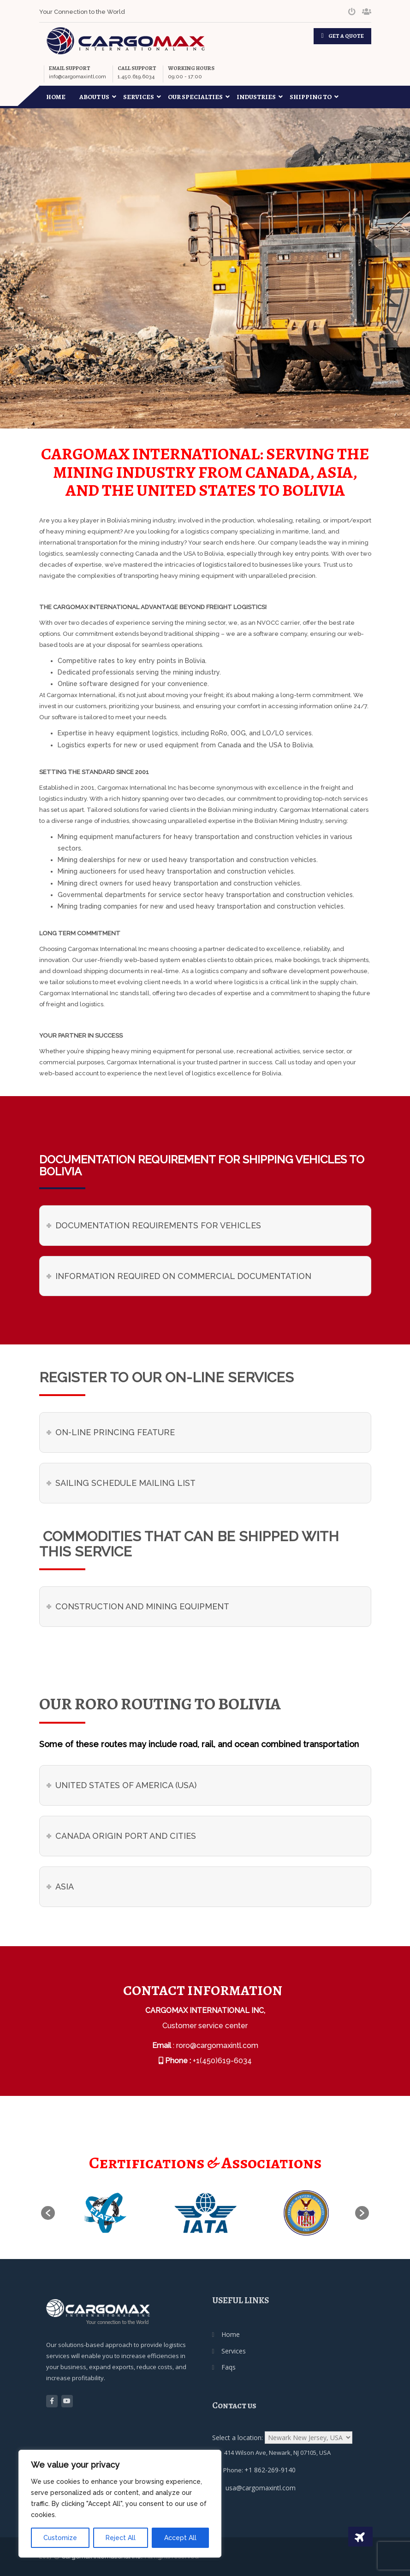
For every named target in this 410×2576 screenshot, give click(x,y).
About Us (97, 97)
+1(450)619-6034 (222, 2060)
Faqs (228, 2367)
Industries (260, 97)
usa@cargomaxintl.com (261, 2487)
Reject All (121, 2537)
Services (142, 97)
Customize (60, 2537)
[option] (105, 2213)
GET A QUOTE (346, 36)
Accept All (180, 2537)
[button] (48, 2213)
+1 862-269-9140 (270, 2469)
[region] (119, 2504)
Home (55, 97)
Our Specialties (199, 97)
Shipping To (314, 97)
